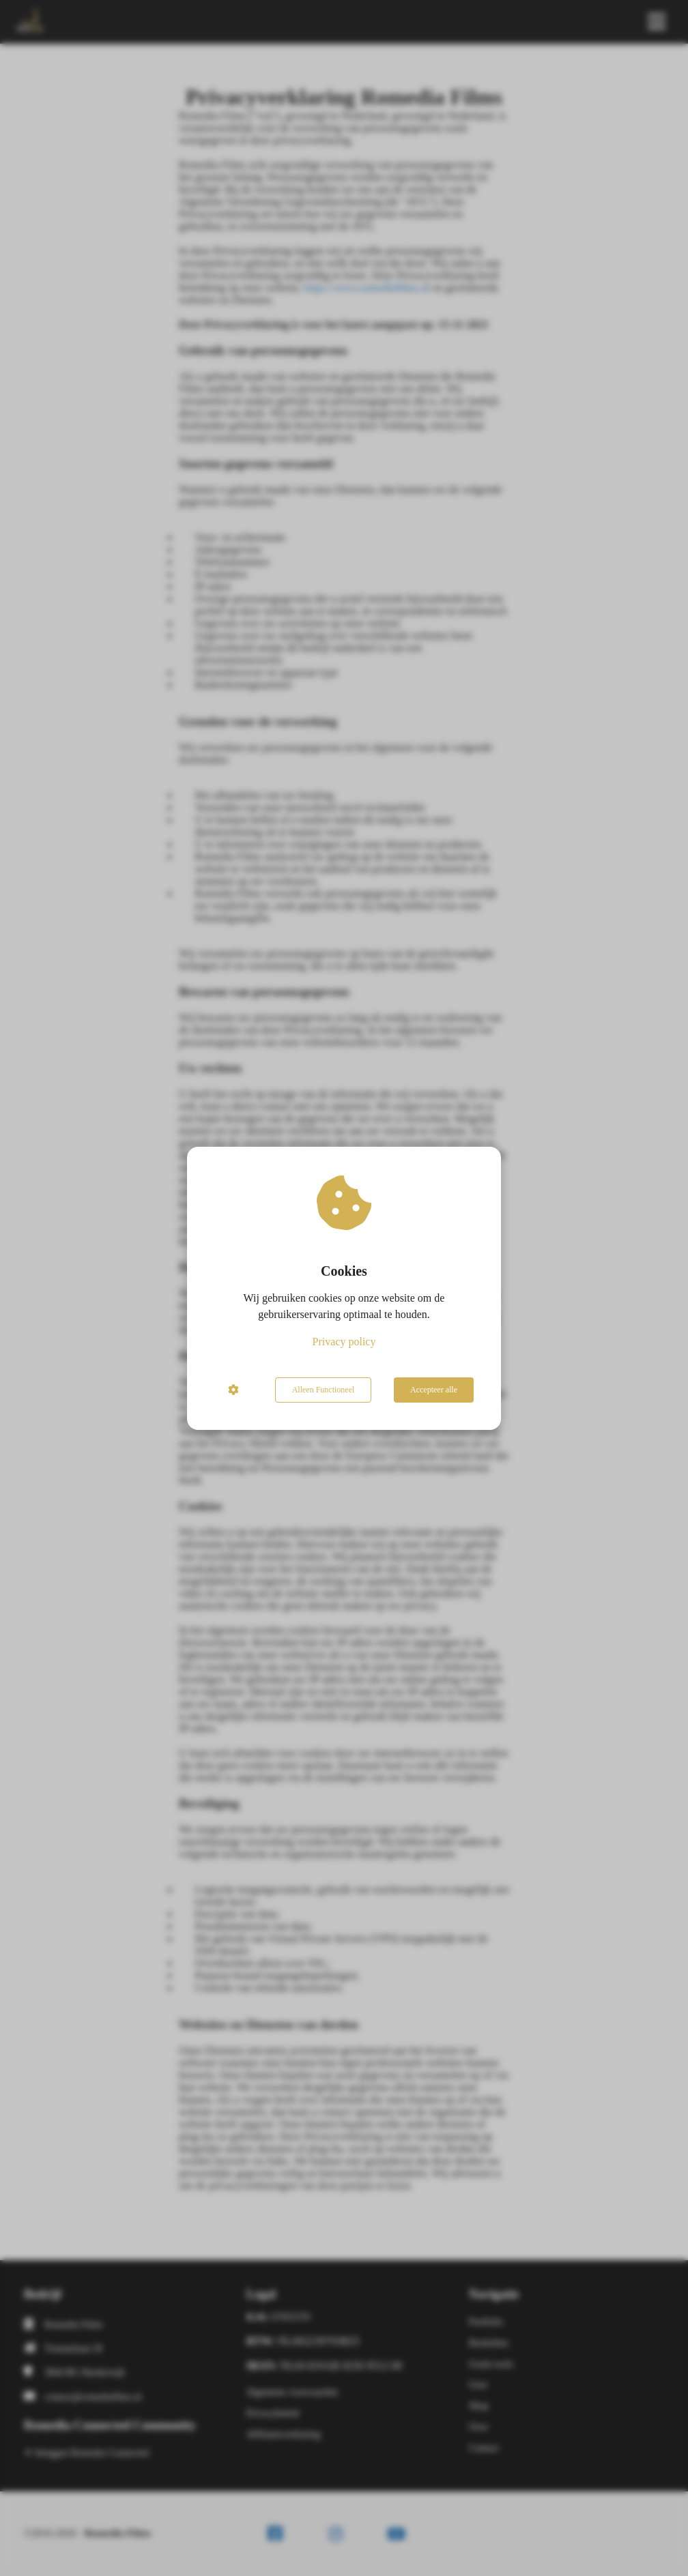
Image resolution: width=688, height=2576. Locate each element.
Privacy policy (344, 1341)
